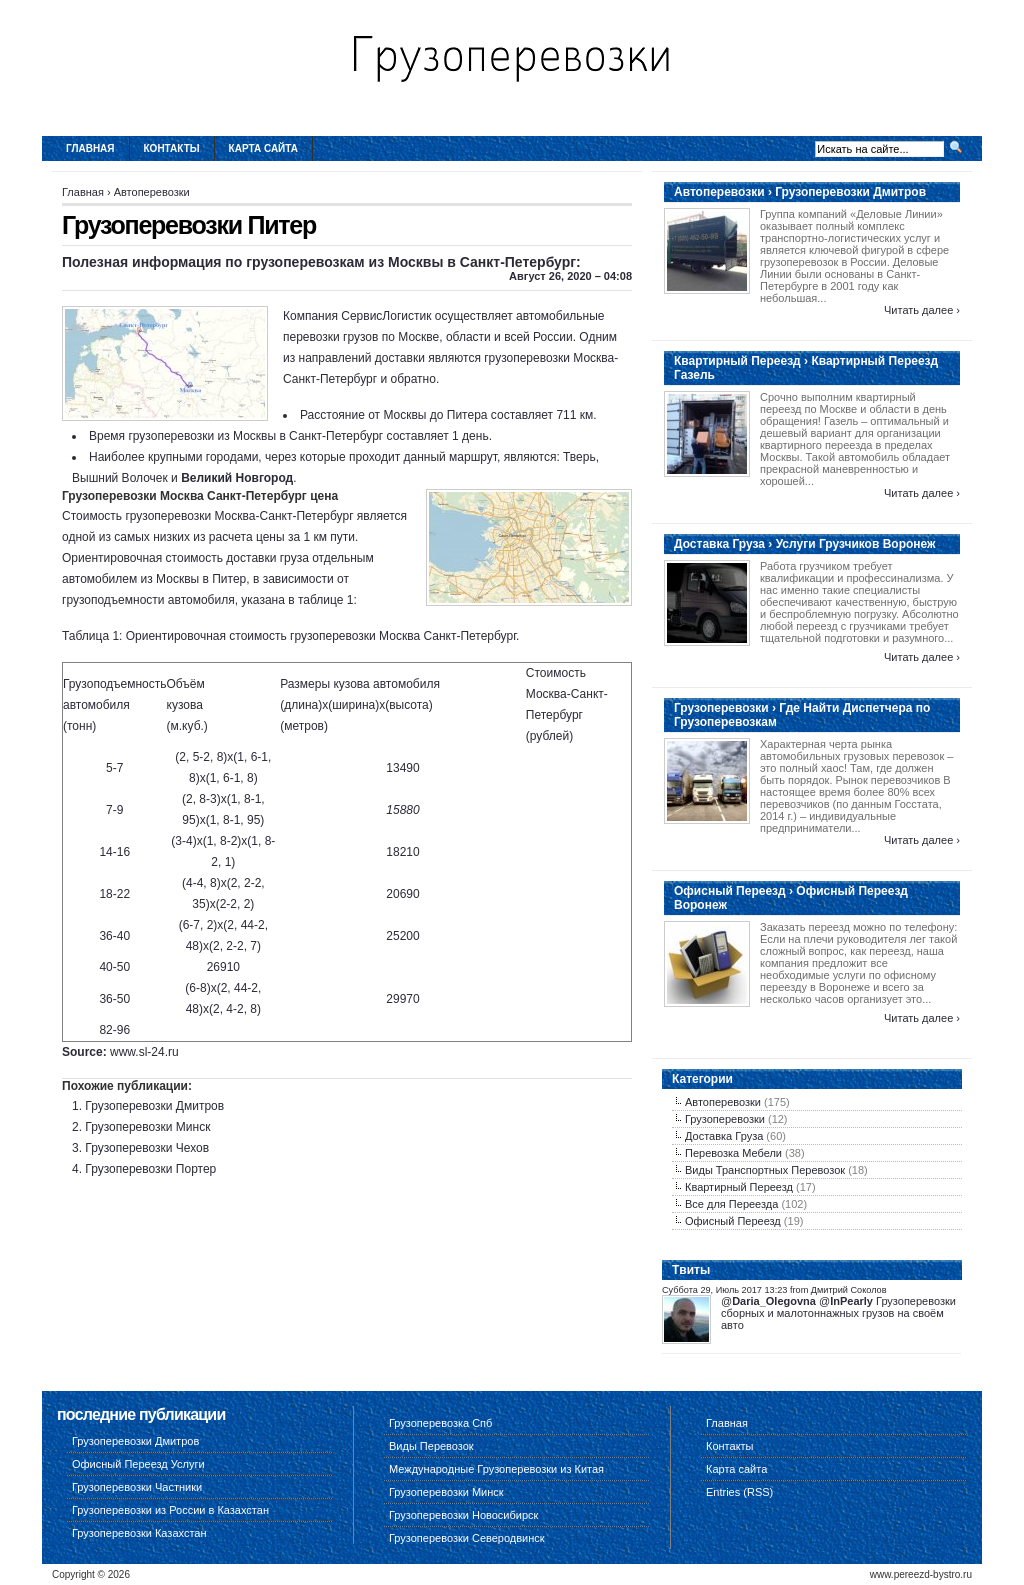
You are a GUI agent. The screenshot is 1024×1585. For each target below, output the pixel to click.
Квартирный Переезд (739, 1187)
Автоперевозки (152, 192)
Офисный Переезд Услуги (138, 1464)
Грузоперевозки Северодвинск (467, 1538)
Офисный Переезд (733, 1221)
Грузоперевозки (725, 1119)
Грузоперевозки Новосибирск (463, 1515)
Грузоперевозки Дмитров (154, 1106)
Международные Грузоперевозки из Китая (496, 1469)
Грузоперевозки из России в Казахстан (170, 1510)
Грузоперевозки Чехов (147, 1148)
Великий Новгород (237, 478)
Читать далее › (922, 310)
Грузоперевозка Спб (440, 1423)
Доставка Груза (724, 1136)
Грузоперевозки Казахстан (139, 1533)
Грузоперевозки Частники (137, 1487)
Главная (90, 148)
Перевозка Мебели (733, 1153)
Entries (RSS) (739, 1492)
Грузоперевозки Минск (147, 1127)
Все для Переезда (731, 1204)
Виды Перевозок (431, 1446)
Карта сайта (263, 148)
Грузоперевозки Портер (150, 1169)
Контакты (172, 148)
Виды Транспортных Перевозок (765, 1170)
